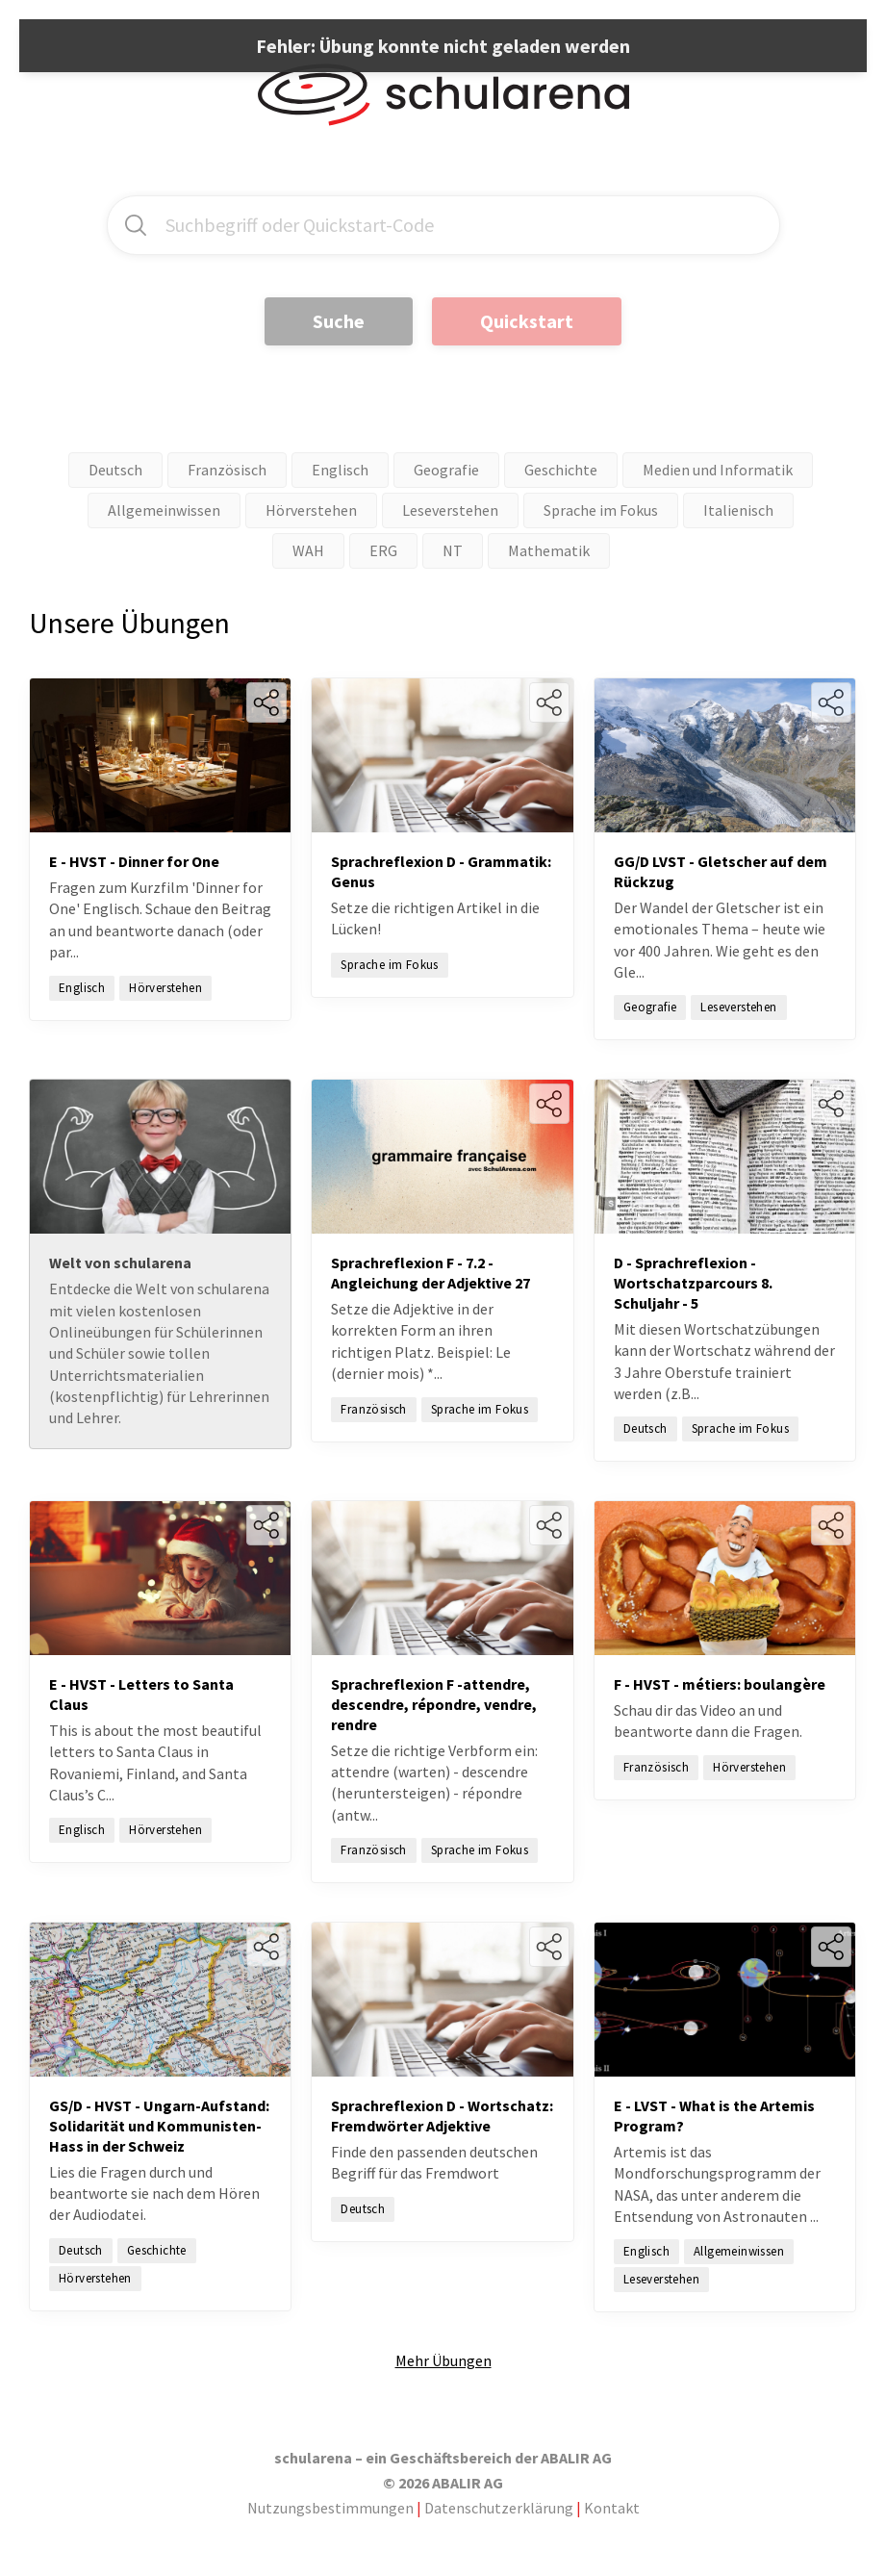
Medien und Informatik (718, 469)
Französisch (227, 469)
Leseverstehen (450, 510)
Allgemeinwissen (164, 510)
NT (453, 550)
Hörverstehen (311, 510)
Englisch (340, 469)
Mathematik (549, 550)
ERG (383, 550)
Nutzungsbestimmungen (330, 2507)
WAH (308, 550)
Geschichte (560, 469)
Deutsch (115, 469)
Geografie (446, 469)
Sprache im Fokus (601, 510)
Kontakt (612, 2507)
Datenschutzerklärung (498, 2507)
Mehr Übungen (443, 2360)
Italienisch (738, 510)
